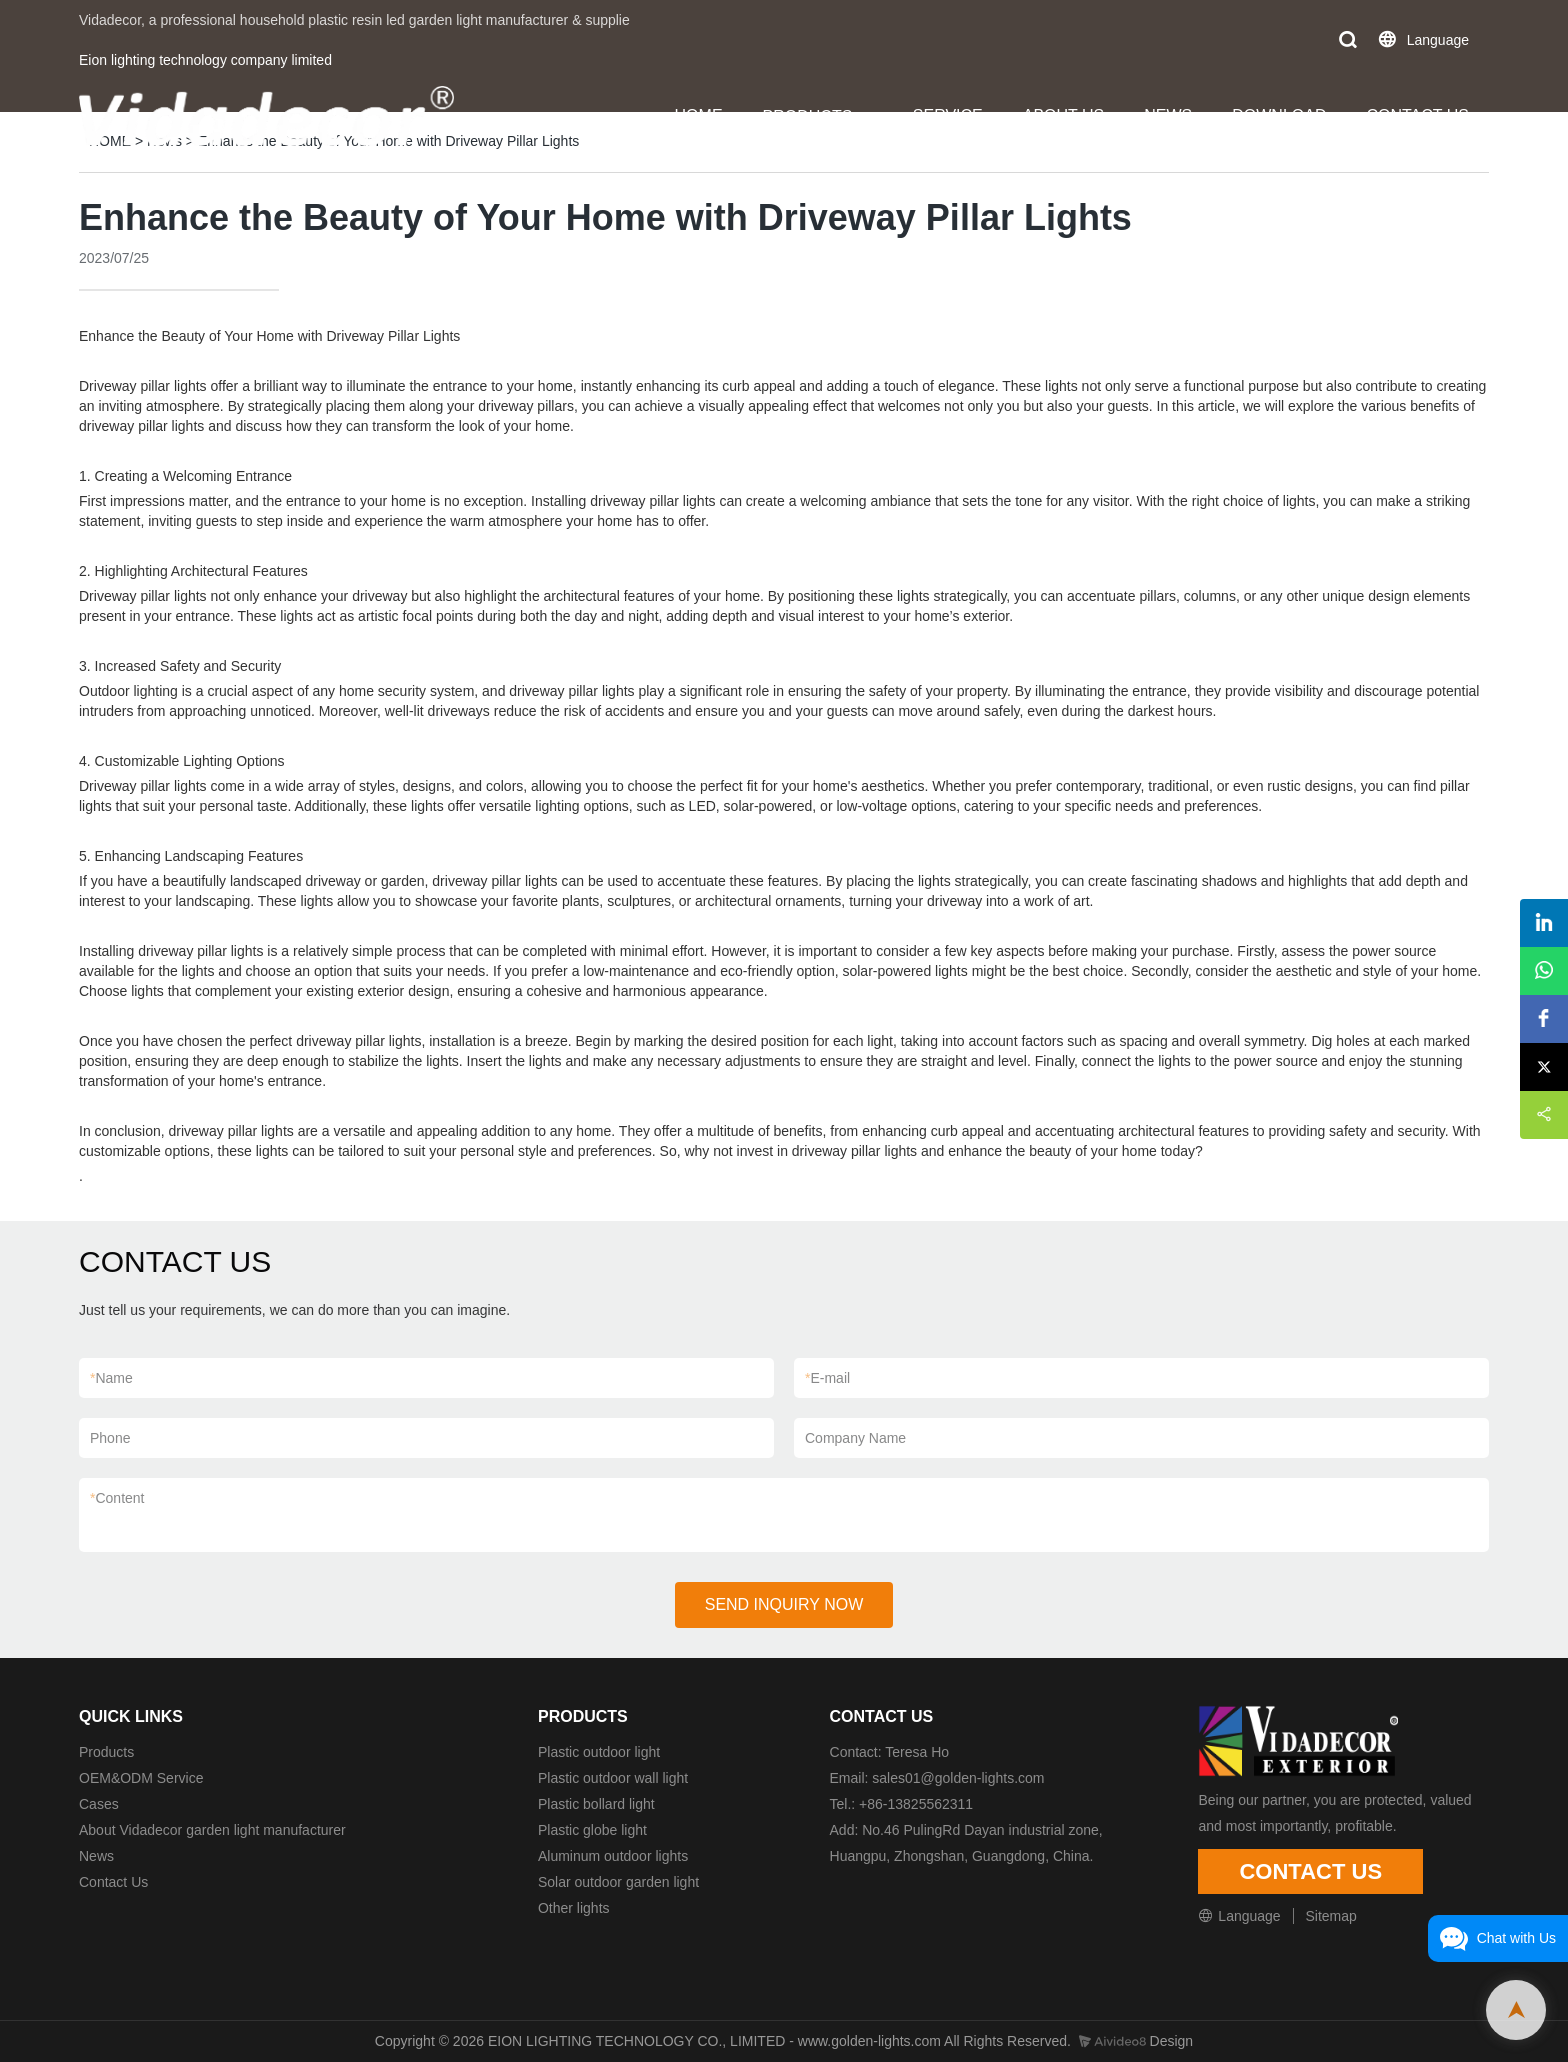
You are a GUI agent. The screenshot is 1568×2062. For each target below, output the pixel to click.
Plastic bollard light (596, 1804)
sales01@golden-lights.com (958, 1778)
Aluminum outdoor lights (613, 1856)
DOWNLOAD (1279, 115)
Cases (99, 1804)
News (96, 1856)
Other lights (574, 1908)
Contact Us (113, 1882)
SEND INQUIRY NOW (784, 1604)
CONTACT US (1417, 115)
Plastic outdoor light (599, 1752)
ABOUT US (1064, 115)
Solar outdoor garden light (618, 1882)
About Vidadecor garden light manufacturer (212, 1830)
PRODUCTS (808, 116)
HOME (699, 115)
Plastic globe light (592, 1830)
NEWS (1168, 115)
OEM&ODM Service (141, 1778)
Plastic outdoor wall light (613, 1778)
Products (106, 1752)
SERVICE (948, 115)
